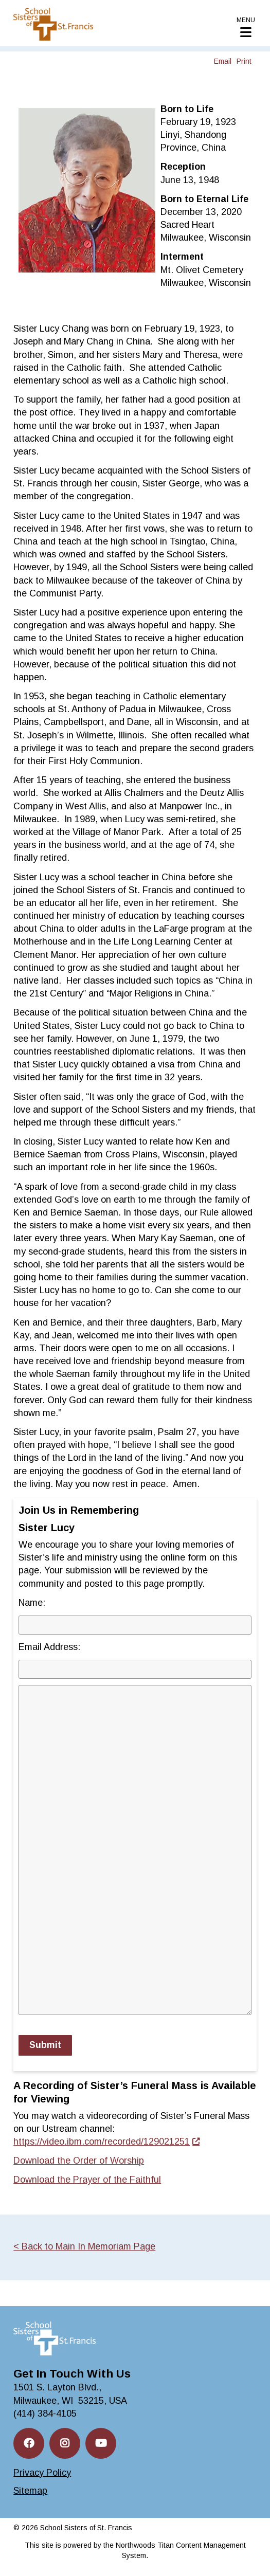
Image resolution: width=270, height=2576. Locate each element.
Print (244, 61)
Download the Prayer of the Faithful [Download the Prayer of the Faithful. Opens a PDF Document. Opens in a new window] (87, 2179)
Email (222, 61)
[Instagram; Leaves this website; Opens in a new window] (64, 2443)
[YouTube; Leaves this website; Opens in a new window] (100, 2443)
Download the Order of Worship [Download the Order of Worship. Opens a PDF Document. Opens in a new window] (78, 2160)
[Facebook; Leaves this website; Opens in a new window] (28, 2443)
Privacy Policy (42, 2473)
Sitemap (30, 2491)
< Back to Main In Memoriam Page (84, 2246)
